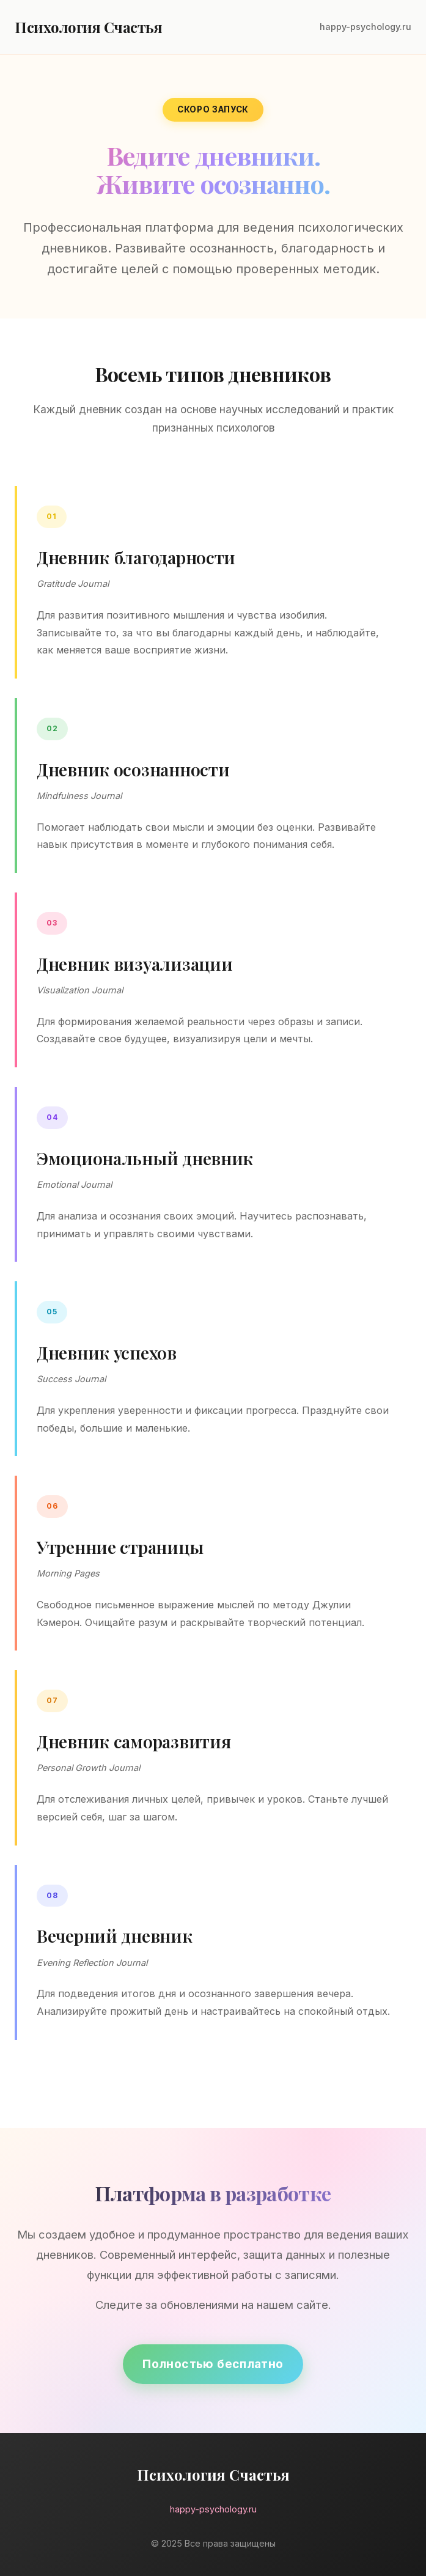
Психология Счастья (88, 27)
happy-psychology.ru (365, 26)
